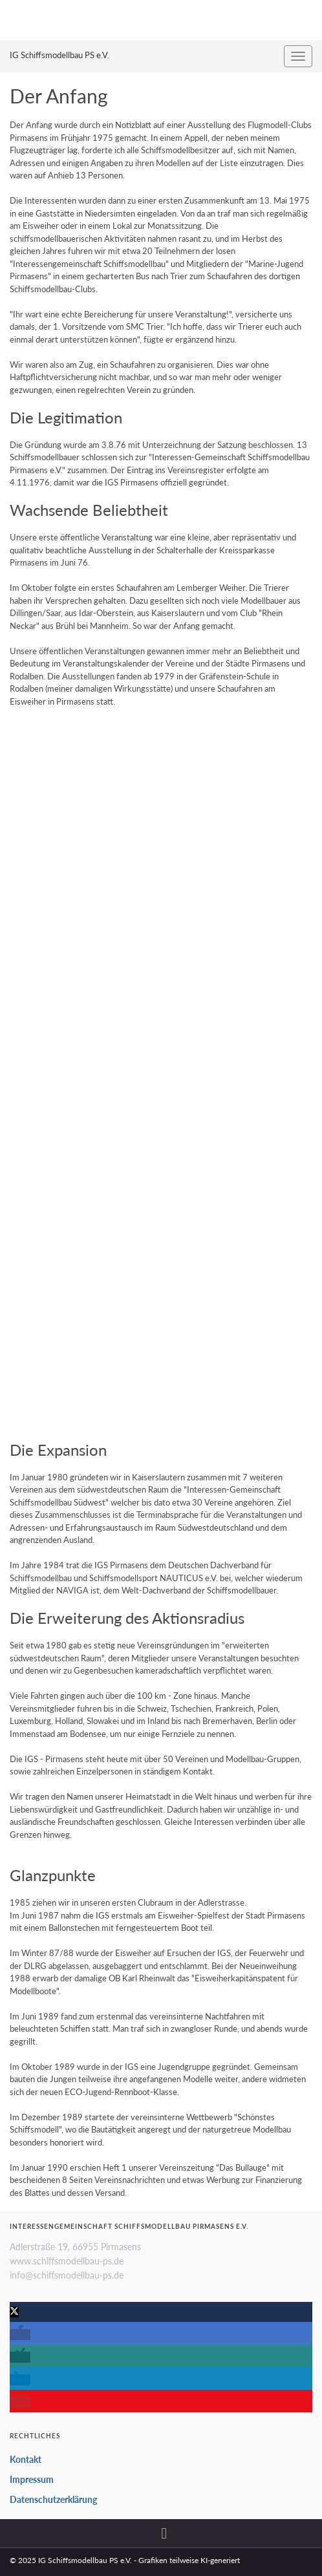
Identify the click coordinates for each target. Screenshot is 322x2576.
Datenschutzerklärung (53, 2499)
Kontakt (25, 2459)
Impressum (32, 2479)
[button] (14, 2311)
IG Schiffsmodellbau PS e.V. (59, 55)
